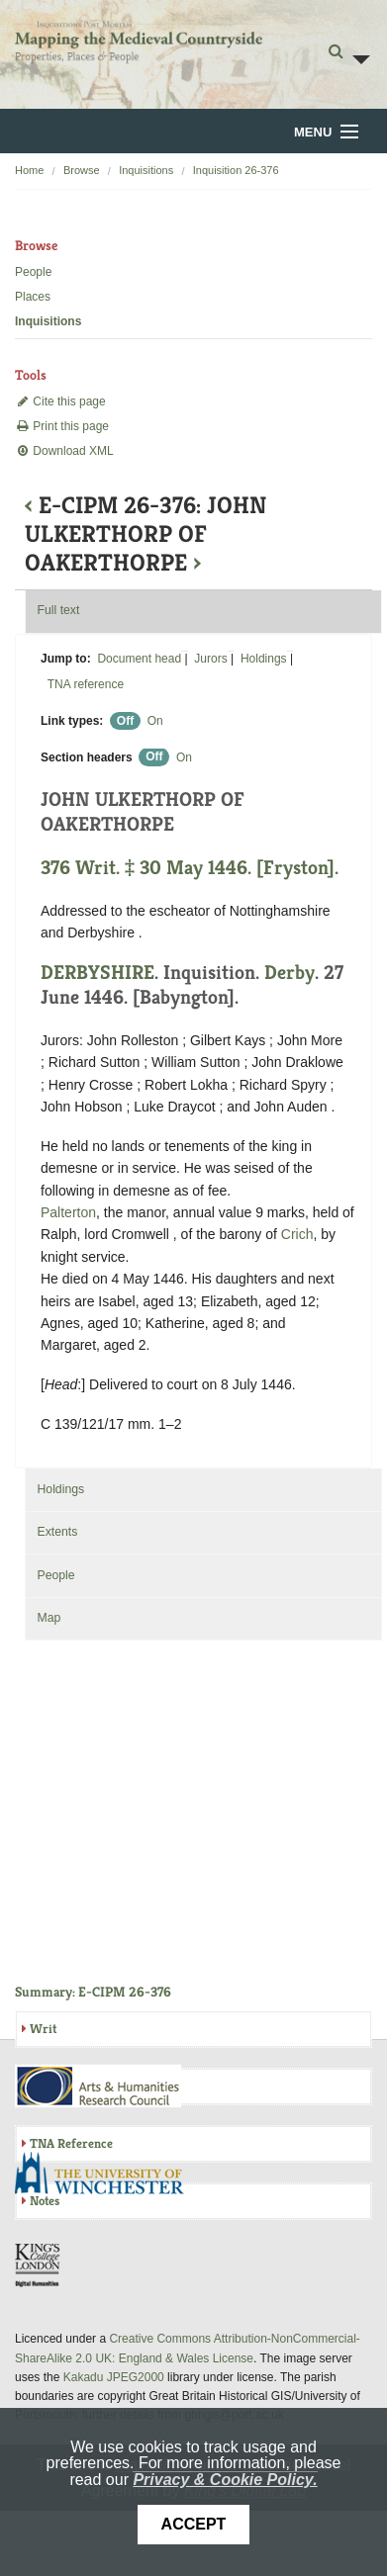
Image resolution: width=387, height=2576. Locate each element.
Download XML (64, 451)
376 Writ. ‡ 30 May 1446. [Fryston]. (190, 867)
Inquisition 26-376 (236, 170)
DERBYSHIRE (97, 972)
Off (125, 721)
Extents (57, 1532)
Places (32, 297)
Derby (289, 972)
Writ (43, 2028)
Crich (297, 1234)
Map (48, 1618)
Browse (81, 170)
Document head (139, 659)
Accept (194, 2524)
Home (29, 170)
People (33, 272)
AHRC (99, 2086)
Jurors (210, 659)
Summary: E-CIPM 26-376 (93, 1991)
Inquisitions (146, 170)
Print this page (62, 426)
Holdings (264, 659)
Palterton (68, 1212)
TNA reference (86, 684)
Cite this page (60, 401)
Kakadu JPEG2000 (113, 2377)
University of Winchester (107, 2175)
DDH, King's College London (38, 2264)
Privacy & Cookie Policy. (225, 2479)
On (155, 721)
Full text (58, 610)
